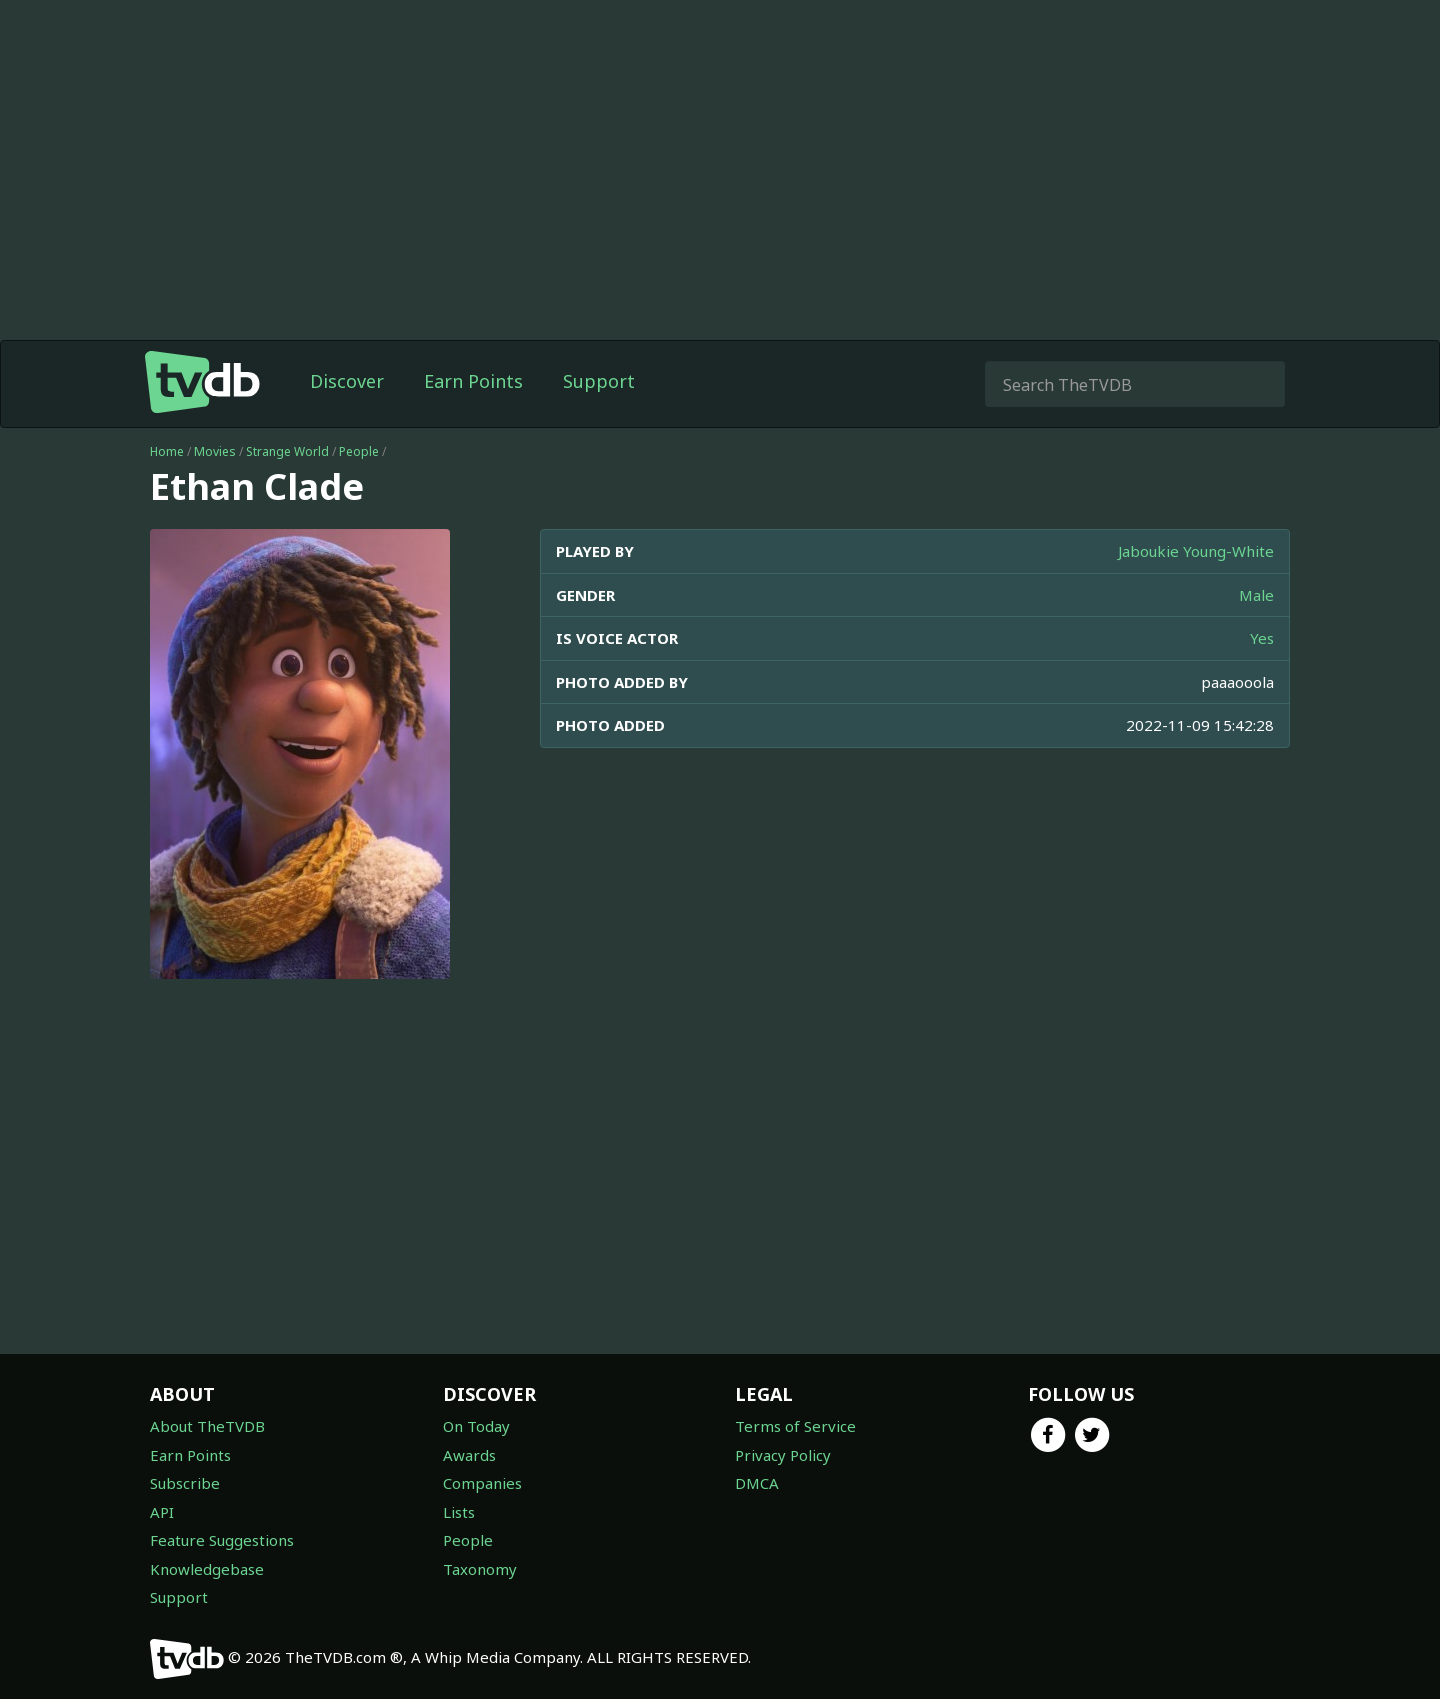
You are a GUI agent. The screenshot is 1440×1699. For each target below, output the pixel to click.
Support (599, 381)
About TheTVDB (207, 1426)
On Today (476, 1426)
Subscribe (185, 1483)
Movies (215, 451)
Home (167, 451)
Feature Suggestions (222, 1540)
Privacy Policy (783, 1455)
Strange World (287, 451)
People (359, 451)
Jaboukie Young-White (1196, 551)
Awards (469, 1455)
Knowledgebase (207, 1569)
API (162, 1512)
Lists (459, 1512)
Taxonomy (480, 1569)
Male (1256, 595)
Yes (1262, 638)
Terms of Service (795, 1426)
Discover (347, 381)
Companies (482, 1483)
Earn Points (473, 381)
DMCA (757, 1483)
